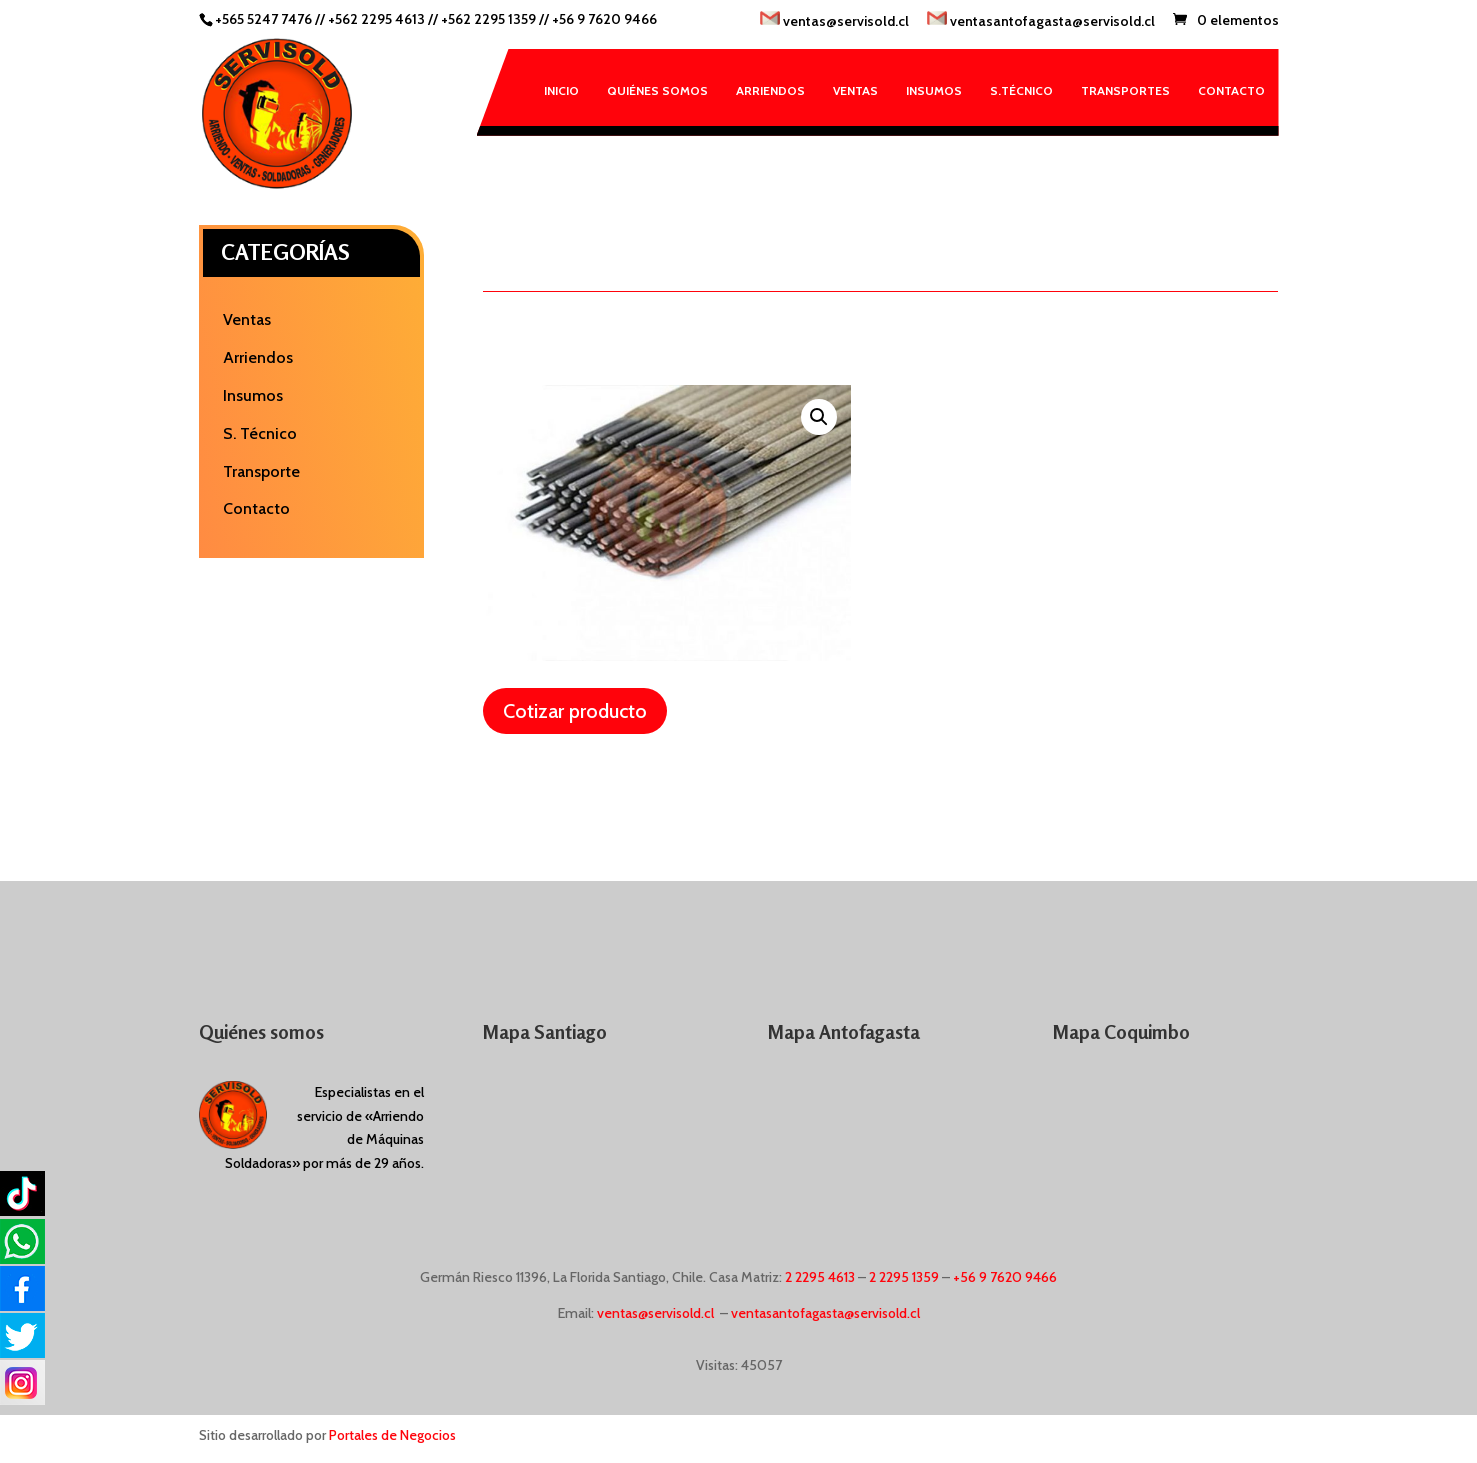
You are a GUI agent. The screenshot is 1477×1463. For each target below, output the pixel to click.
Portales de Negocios (392, 1435)
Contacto (1231, 90)
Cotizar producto (575, 711)
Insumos (934, 90)
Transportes (1125, 90)
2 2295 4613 (820, 1277)
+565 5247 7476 (263, 19)
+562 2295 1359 (488, 19)
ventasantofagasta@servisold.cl (1041, 20)
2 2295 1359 (904, 1277)
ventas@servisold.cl (834, 20)
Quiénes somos (657, 90)
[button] (819, 417)
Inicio (561, 90)
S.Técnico (1021, 90)
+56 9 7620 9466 (604, 19)
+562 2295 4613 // (384, 19)
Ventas (855, 90)
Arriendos (770, 90)
